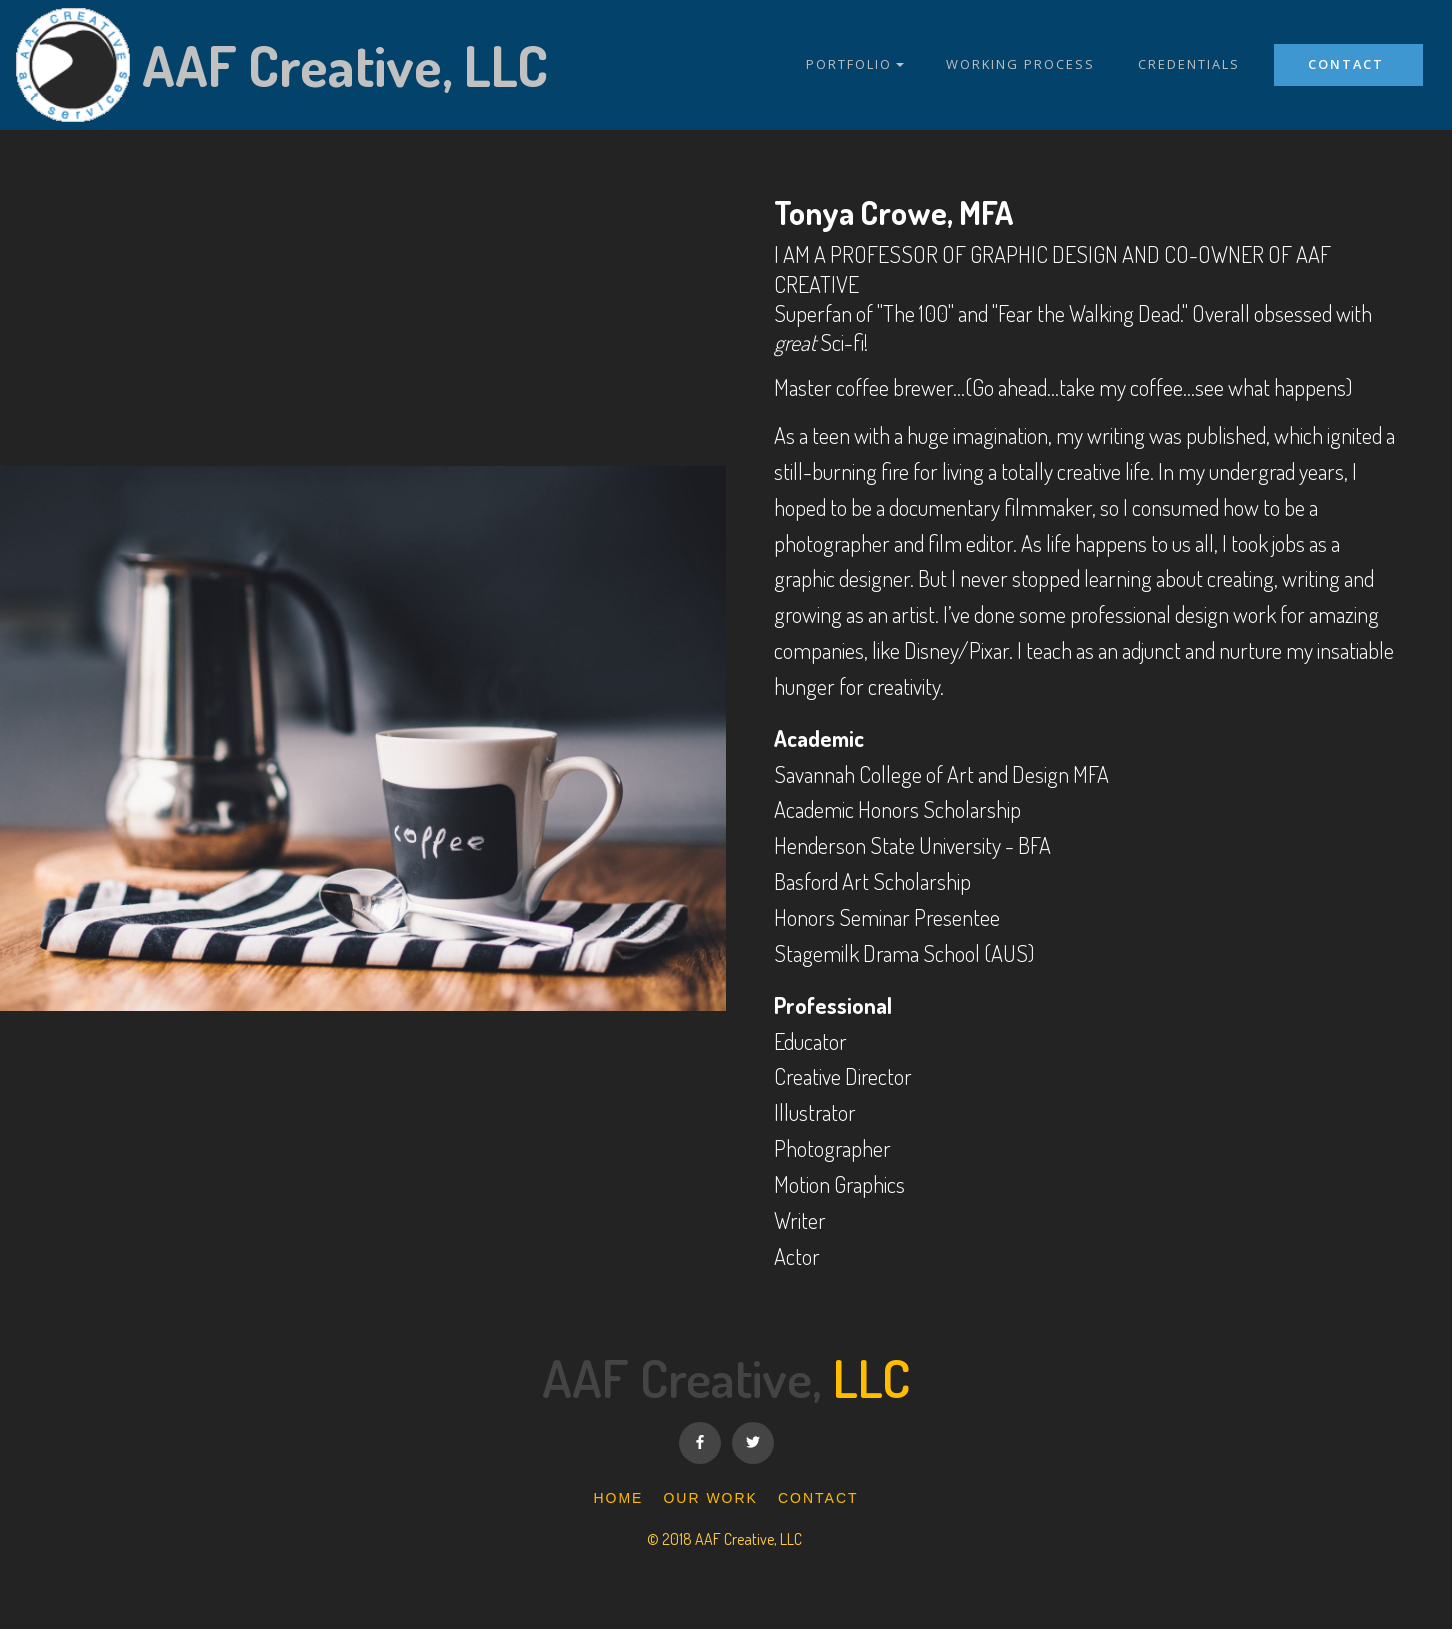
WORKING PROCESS (1020, 64)
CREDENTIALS (1189, 64)
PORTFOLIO (849, 64)
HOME (618, 1501)
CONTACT (1348, 64)
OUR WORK (710, 1501)
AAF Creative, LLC (345, 64)
